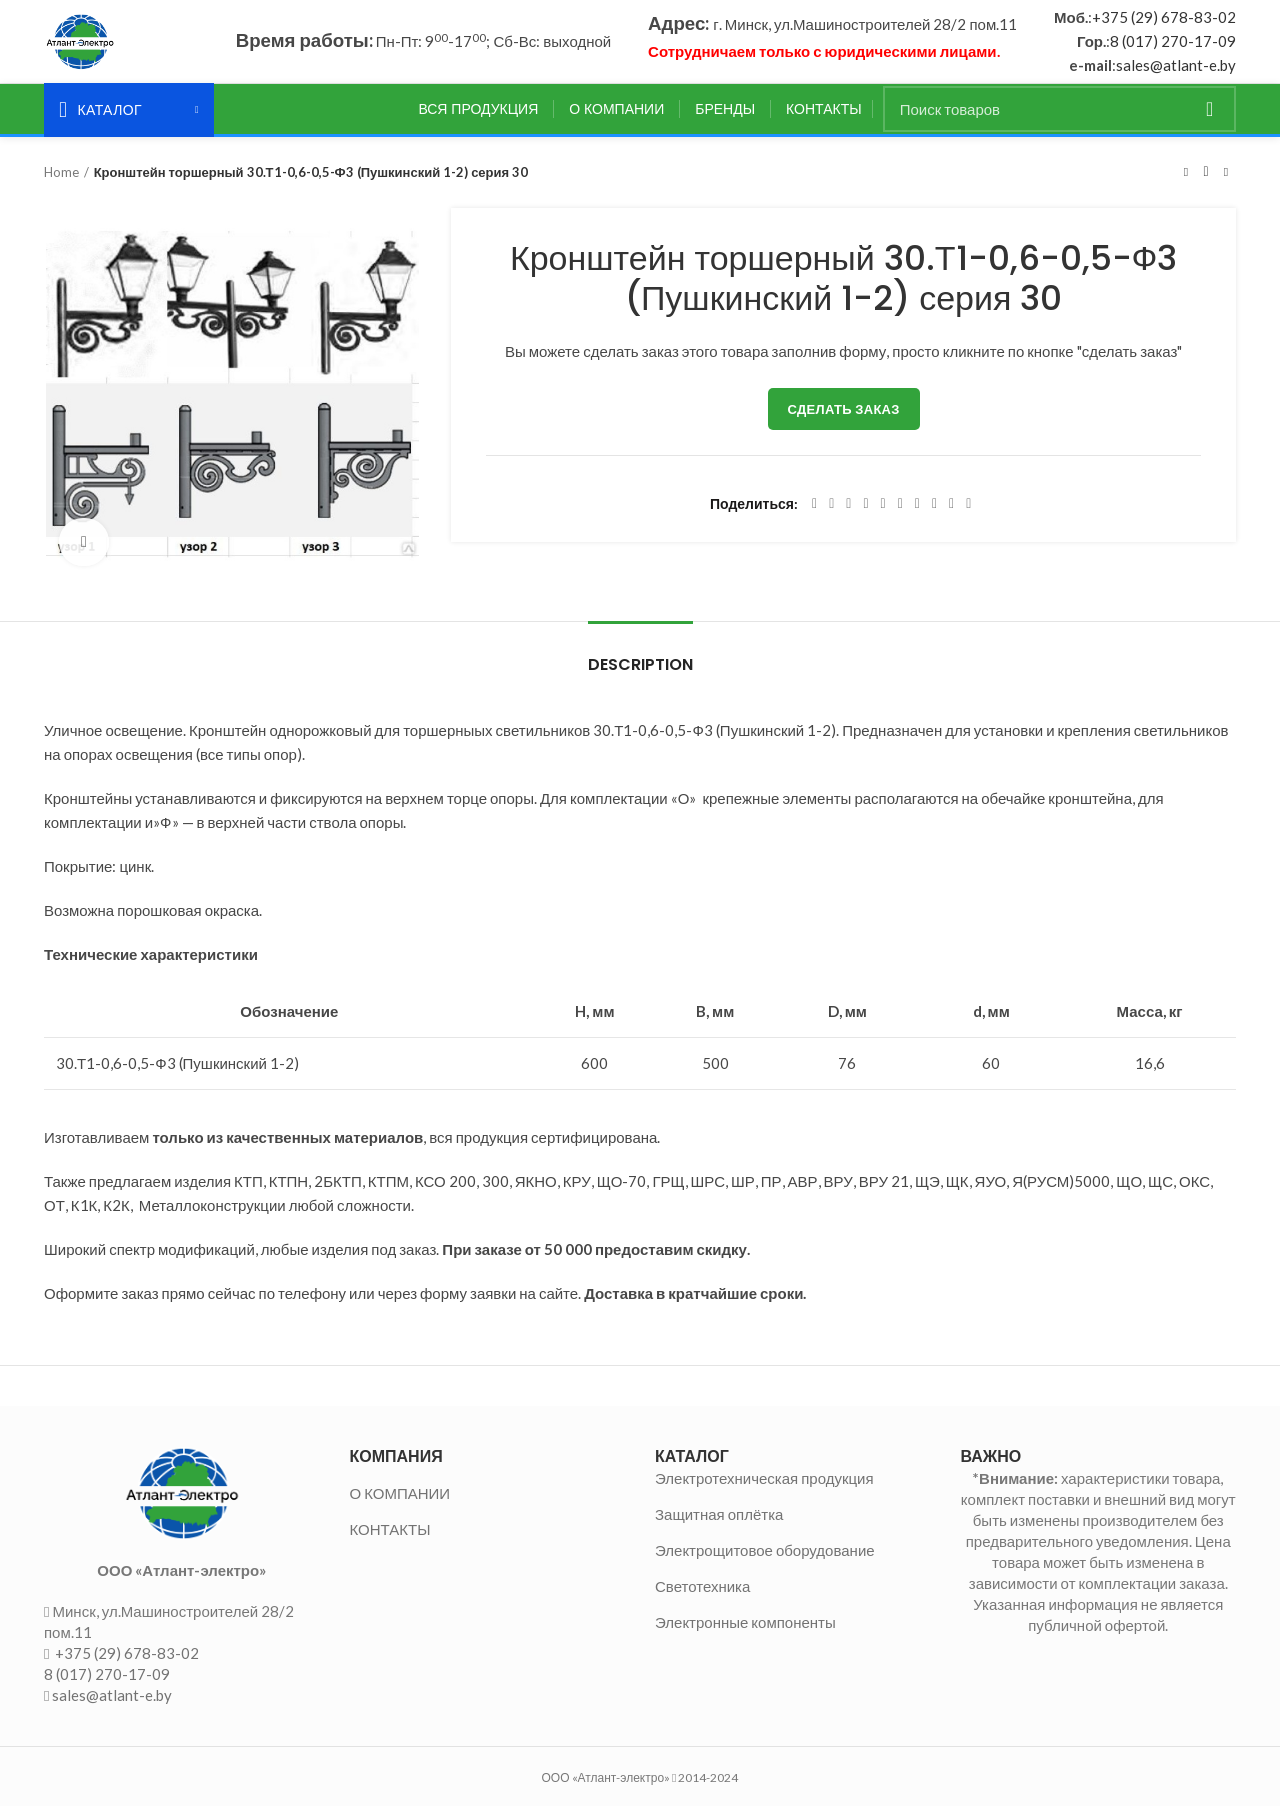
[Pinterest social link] (865, 511)
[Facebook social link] (814, 511)
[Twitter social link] (831, 511)
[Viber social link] (968, 511)
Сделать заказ (844, 416)
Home (61, 179)
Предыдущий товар (1186, 179)
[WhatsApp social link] (917, 511)
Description (640, 671)
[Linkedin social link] (883, 511)
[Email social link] (848, 511)
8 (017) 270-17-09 (1173, 45)
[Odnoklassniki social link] (900, 511)
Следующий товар (1226, 179)
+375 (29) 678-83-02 (1164, 21)
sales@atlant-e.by (1176, 69)
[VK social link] (934, 511)
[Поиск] (1059, 116)
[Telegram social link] (951, 511)
